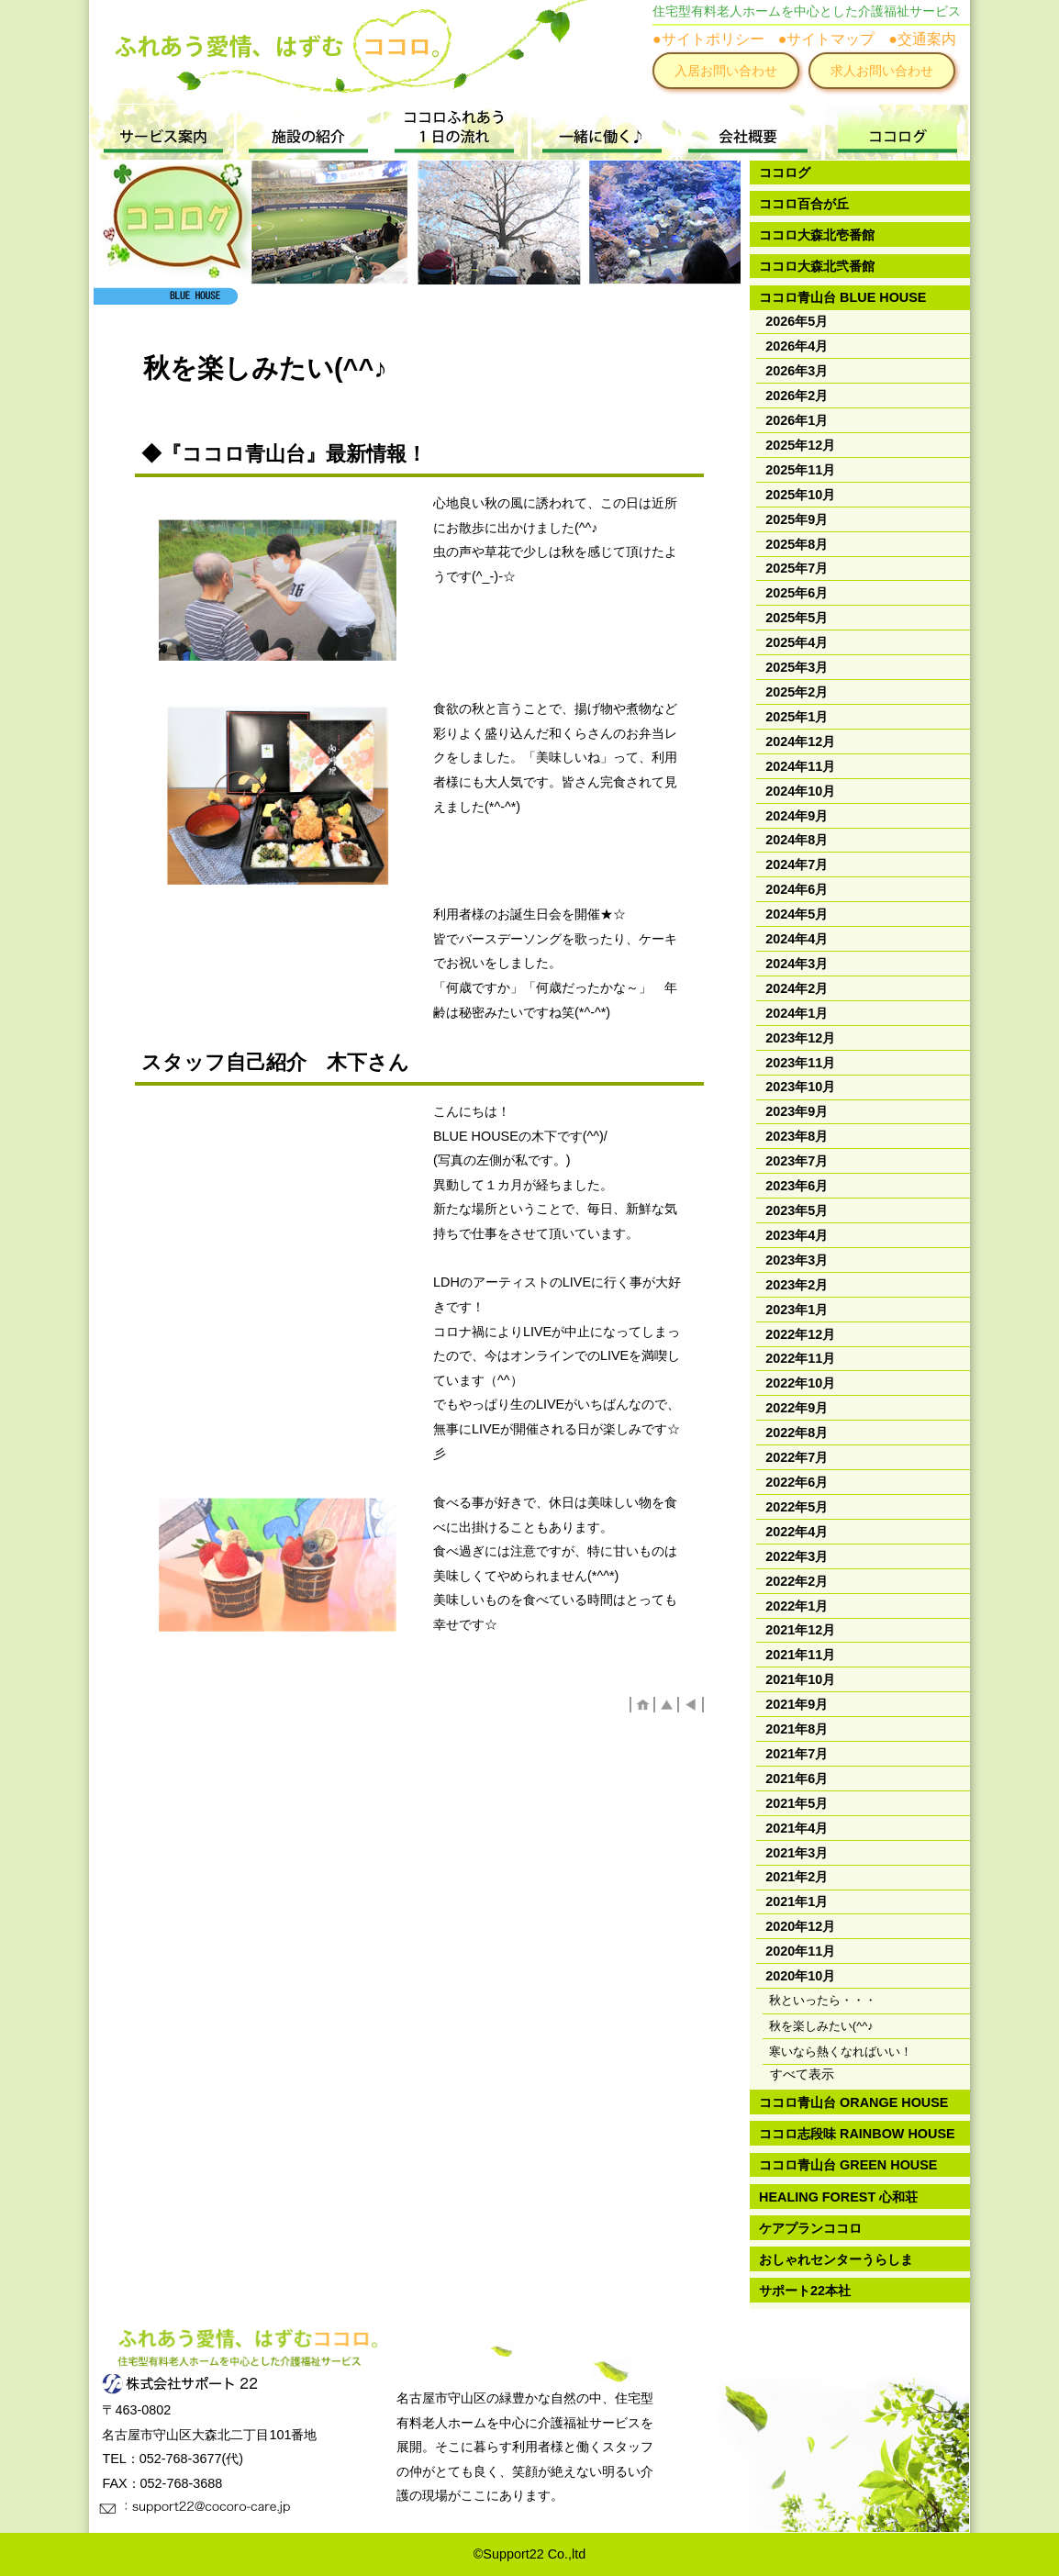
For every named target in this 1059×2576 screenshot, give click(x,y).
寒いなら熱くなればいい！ (840, 2051)
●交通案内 (922, 39)
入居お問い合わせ (725, 70)
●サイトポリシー (708, 39)
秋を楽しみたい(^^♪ (821, 2026)
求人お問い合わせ (881, 70)
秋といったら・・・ (822, 2000)
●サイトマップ (826, 39)
